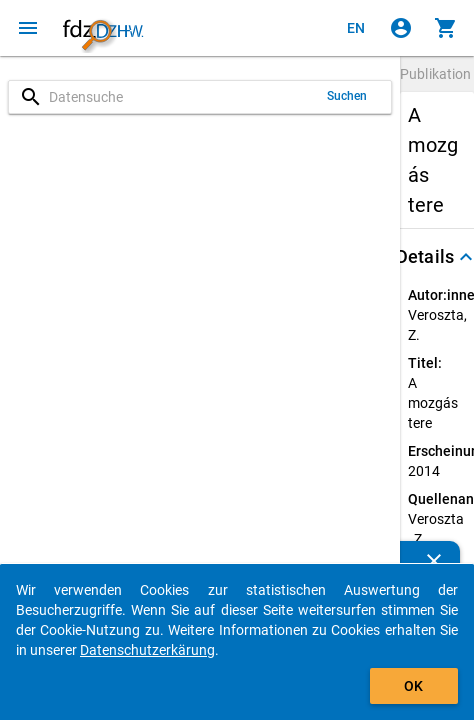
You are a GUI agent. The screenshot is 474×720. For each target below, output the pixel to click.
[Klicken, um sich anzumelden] (401, 28)
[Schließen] (434, 561)
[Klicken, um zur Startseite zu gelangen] (103, 28)
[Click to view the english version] (356, 28)
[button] (437, 257)
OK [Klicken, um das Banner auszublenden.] (413, 686)
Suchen (347, 96)
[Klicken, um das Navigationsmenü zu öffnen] (28, 28)
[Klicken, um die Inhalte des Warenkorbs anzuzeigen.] (446, 28)
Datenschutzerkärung (147, 650)
